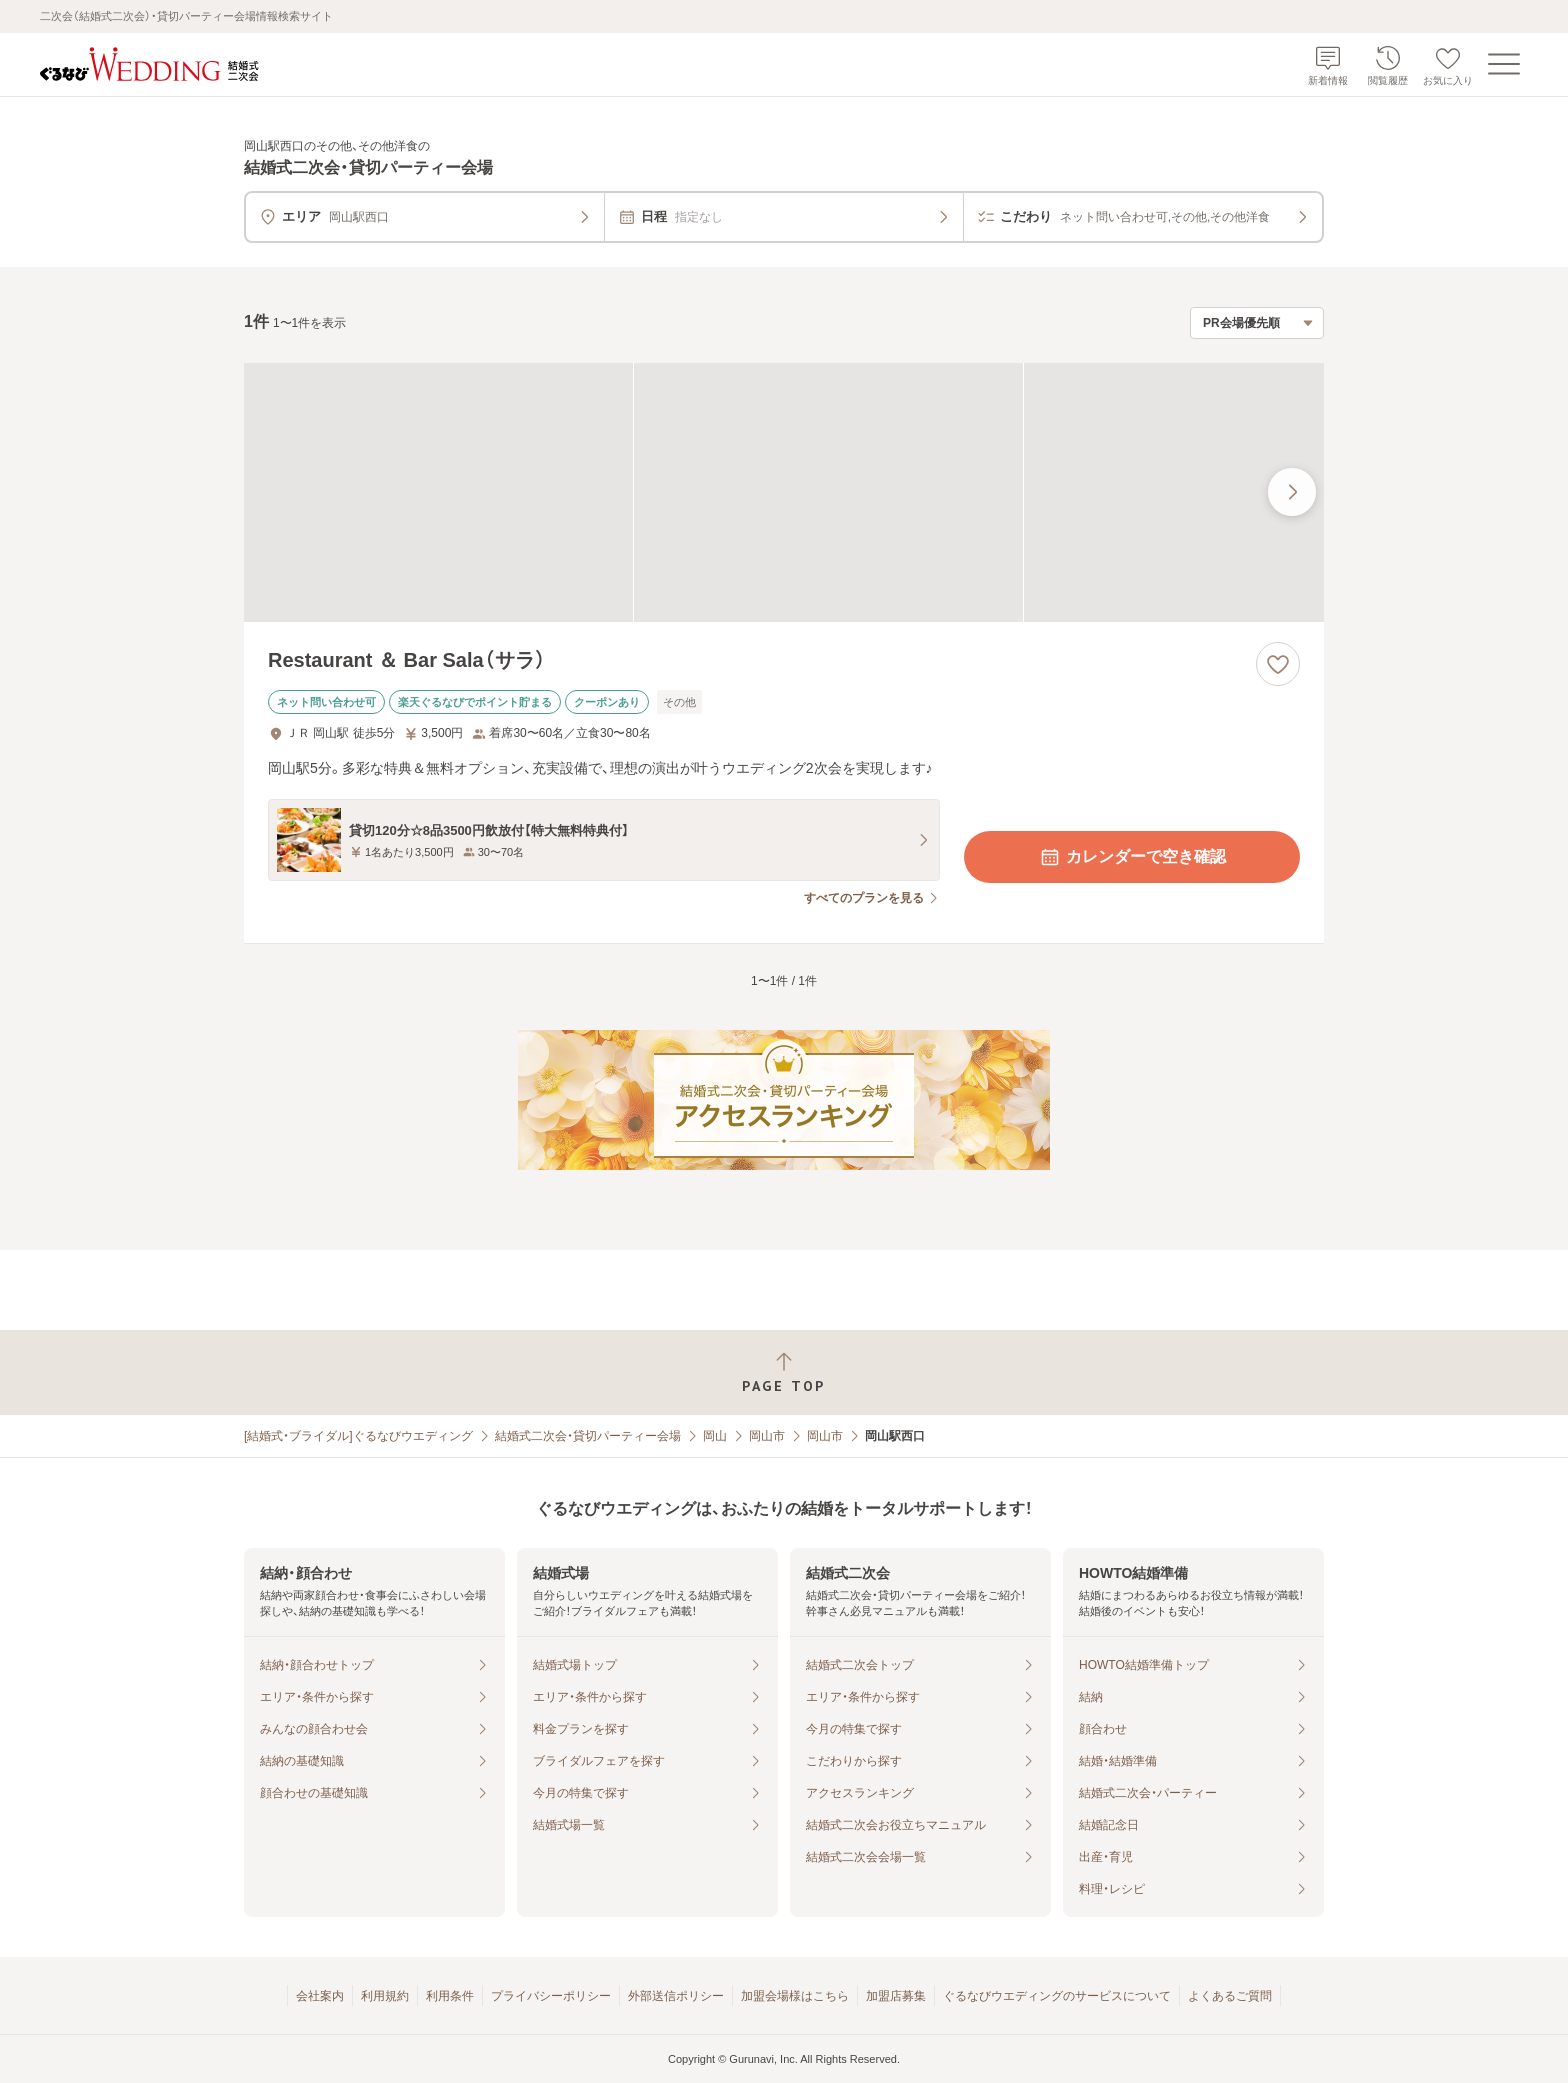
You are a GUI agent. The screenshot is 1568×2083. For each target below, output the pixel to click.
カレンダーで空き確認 (1132, 857)
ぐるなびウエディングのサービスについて (1057, 1996)
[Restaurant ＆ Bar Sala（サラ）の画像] (784, 492)
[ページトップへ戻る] (784, 1372)
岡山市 (767, 1436)
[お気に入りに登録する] (1278, 664)
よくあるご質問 (1230, 1996)
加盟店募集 (896, 1996)
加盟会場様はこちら (795, 1996)
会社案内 (320, 1996)
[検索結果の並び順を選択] (1257, 323)
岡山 (715, 1436)
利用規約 (385, 1996)
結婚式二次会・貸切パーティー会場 (588, 1436)
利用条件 (450, 1996)
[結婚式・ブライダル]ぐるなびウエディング (358, 1436)
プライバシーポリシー (551, 1996)
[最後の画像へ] (1292, 492)
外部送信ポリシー (676, 1996)
